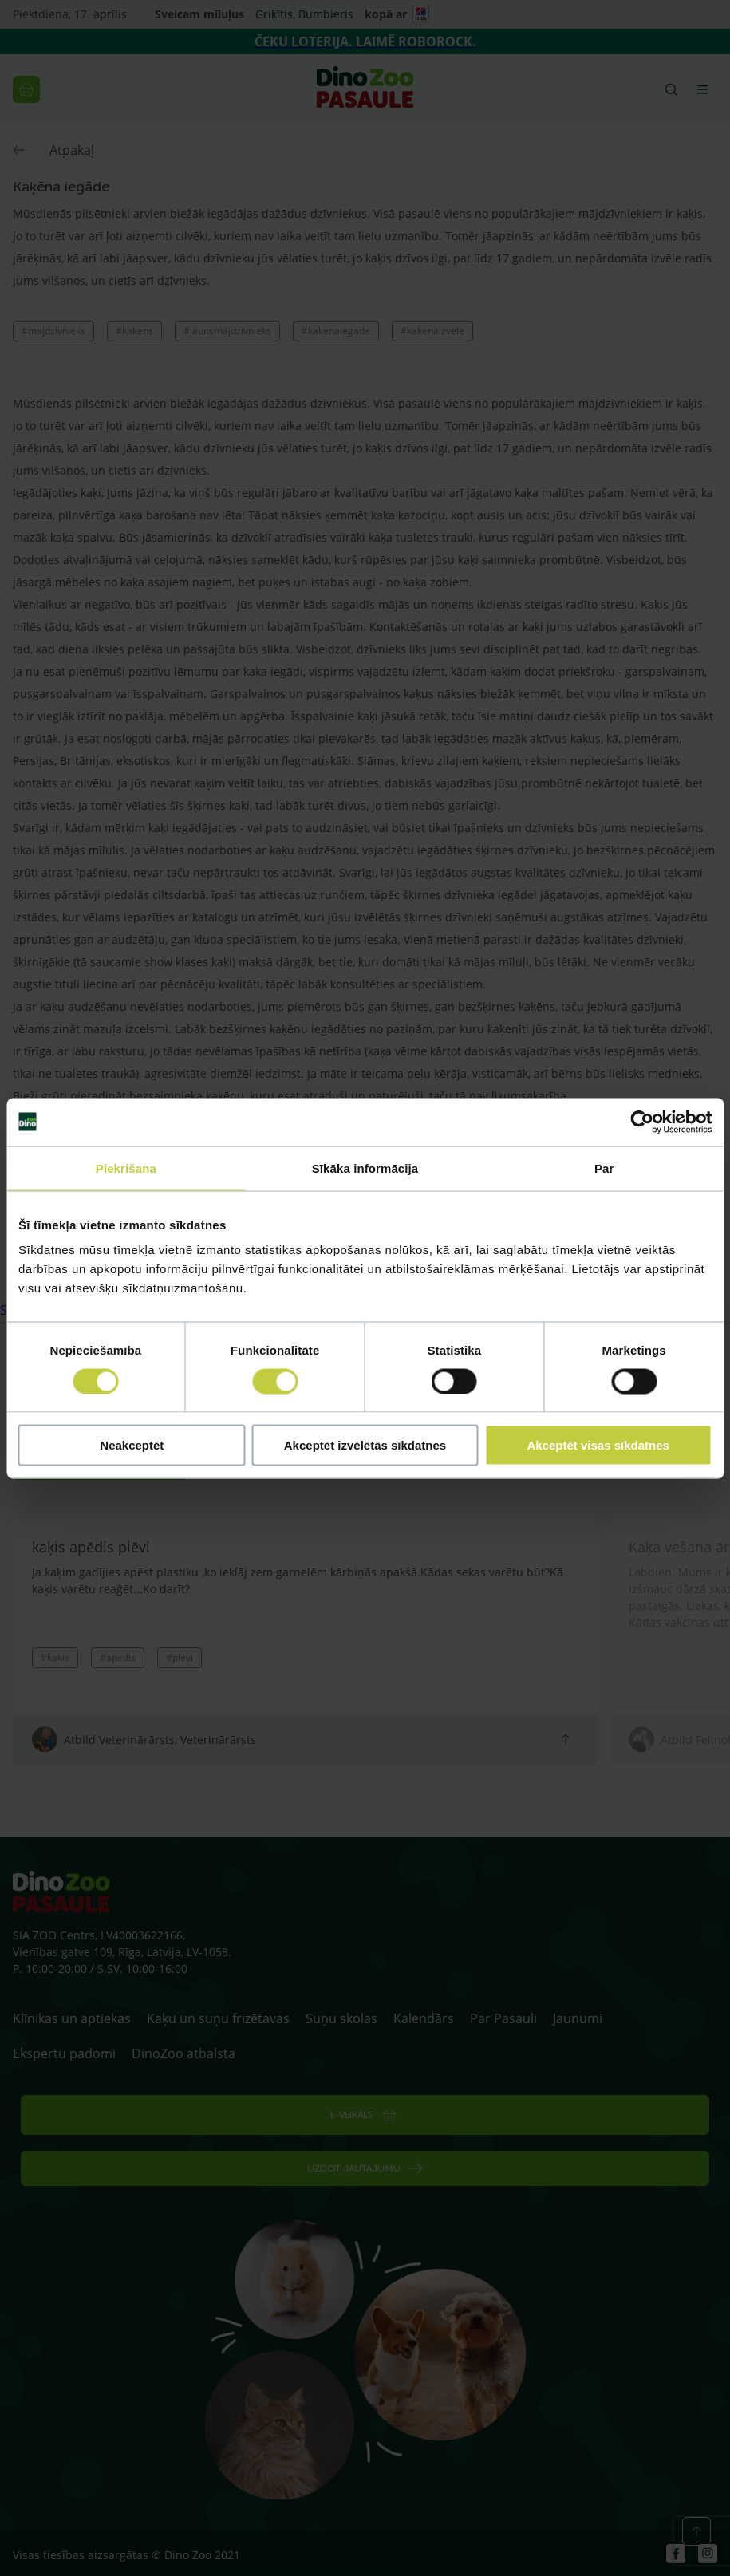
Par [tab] (604, 1167)
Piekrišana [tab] (126, 1167)
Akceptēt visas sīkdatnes (598, 1445)
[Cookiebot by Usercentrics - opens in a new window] (642, 1122)
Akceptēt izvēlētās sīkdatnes (365, 1445)
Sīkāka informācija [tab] (365, 1167)
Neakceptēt (132, 1445)
